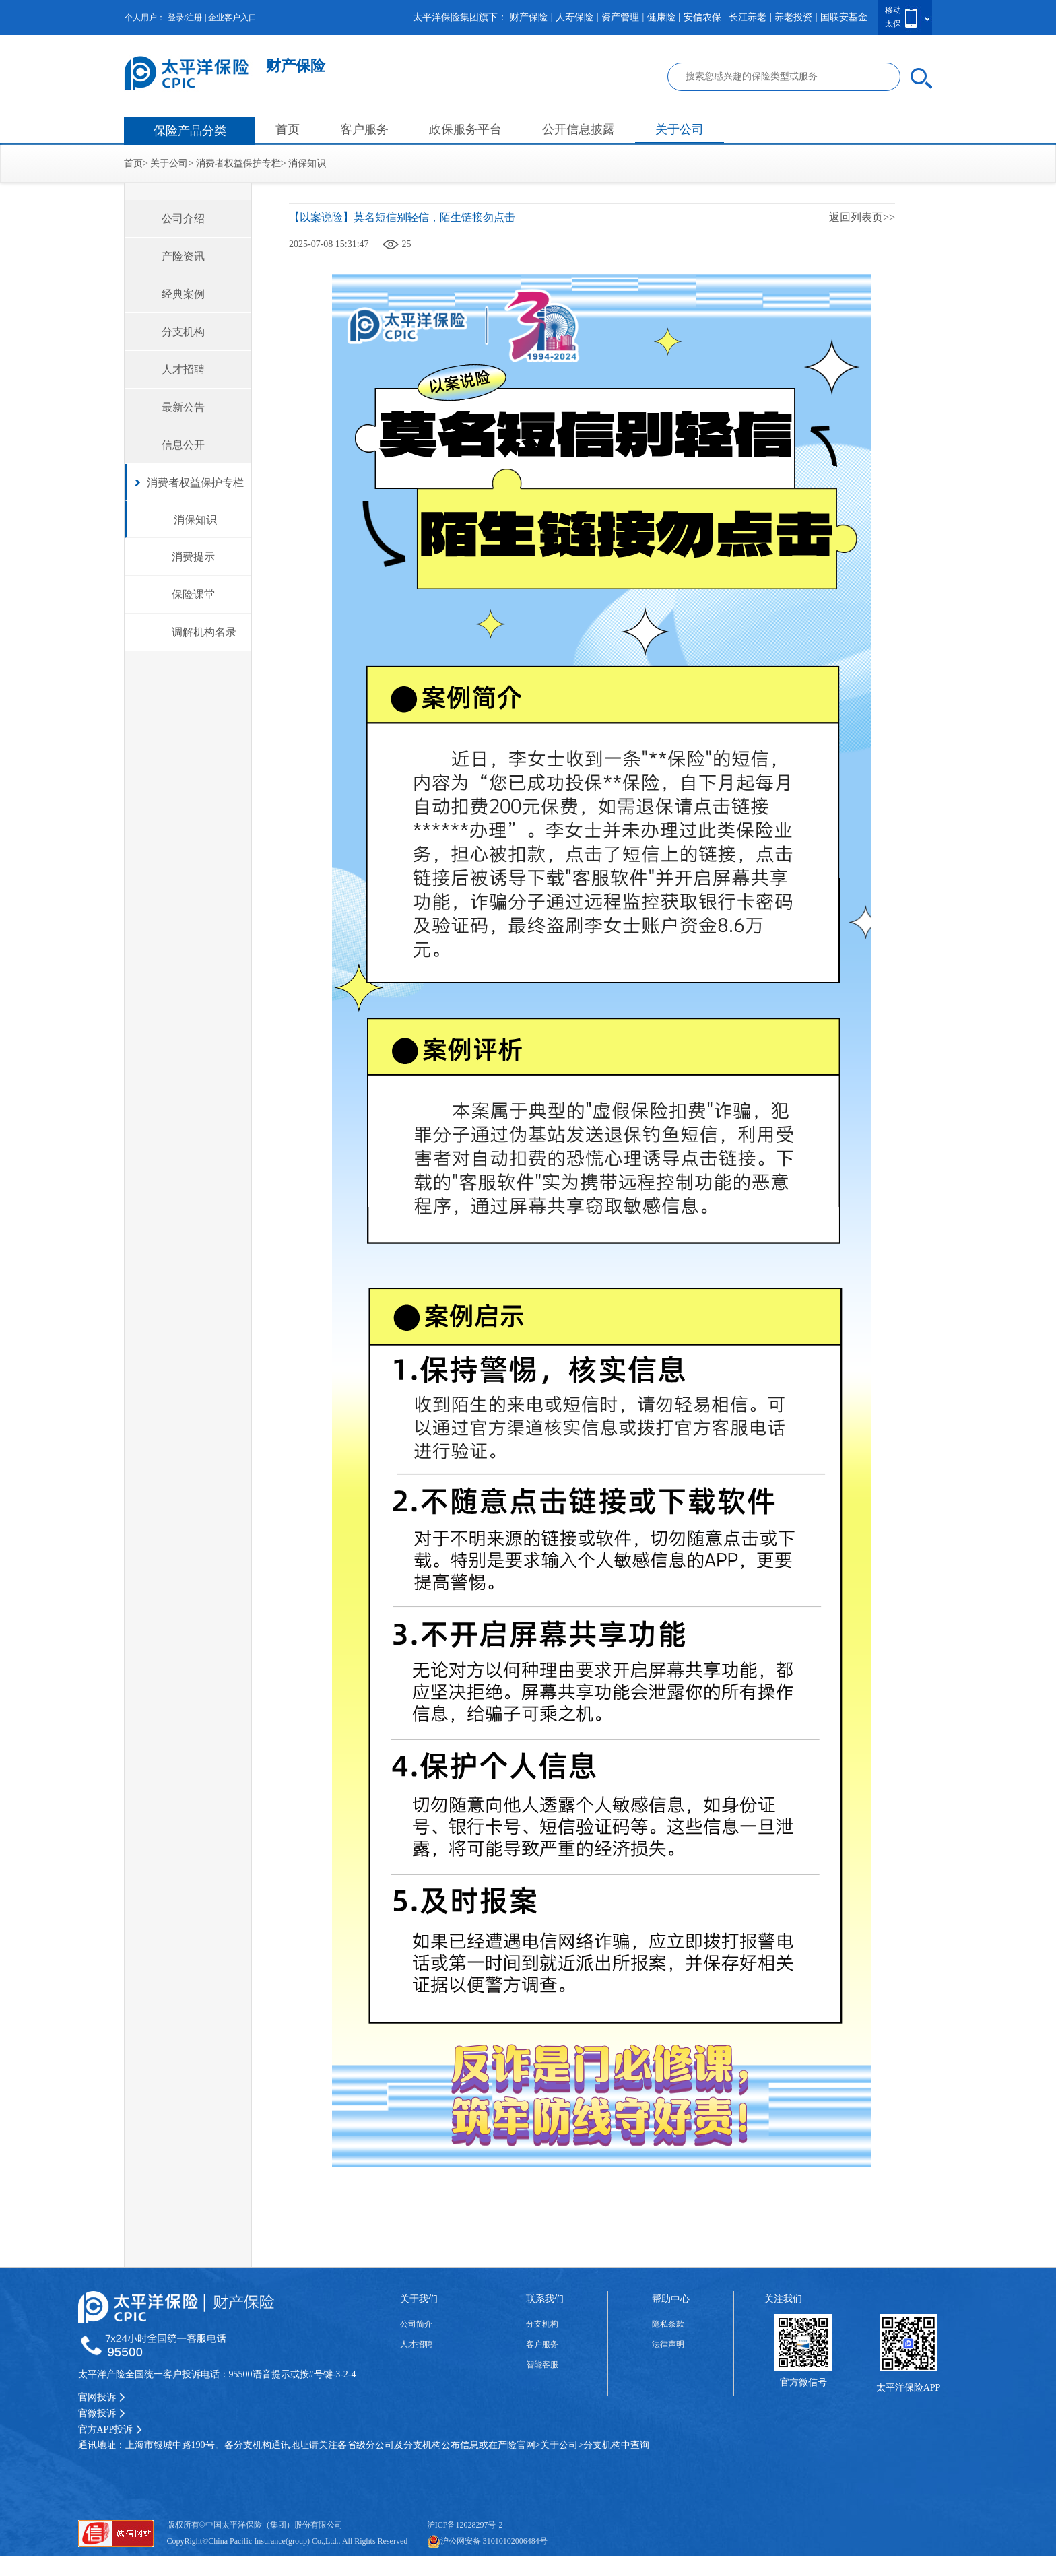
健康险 (661, 17)
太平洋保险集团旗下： (460, 17)
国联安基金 (843, 17)
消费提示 (193, 556)
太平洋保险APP (908, 2388)
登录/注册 (185, 17)
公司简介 (416, 2324)
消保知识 (307, 163)
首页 (287, 129)
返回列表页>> (862, 217)
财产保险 (529, 17)
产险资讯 (183, 256)
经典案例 (183, 294)
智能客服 (542, 2364)
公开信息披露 (578, 129)
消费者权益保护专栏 (238, 163)
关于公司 (679, 129)
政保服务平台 (465, 129)
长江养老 (747, 17)
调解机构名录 (204, 632)
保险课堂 (193, 594)
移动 (893, 10)
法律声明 (668, 2344)
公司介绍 (183, 218)
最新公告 (183, 407)
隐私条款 (668, 2324)
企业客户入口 (232, 17)
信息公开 (183, 445)
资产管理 (620, 17)
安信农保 (702, 17)
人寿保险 (574, 17)
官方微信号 (803, 2382)
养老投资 (793, 17)
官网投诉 (101, 2397)
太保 (893, 23)
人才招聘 (183, 369)
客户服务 (364, 129)
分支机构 (183, 331)
